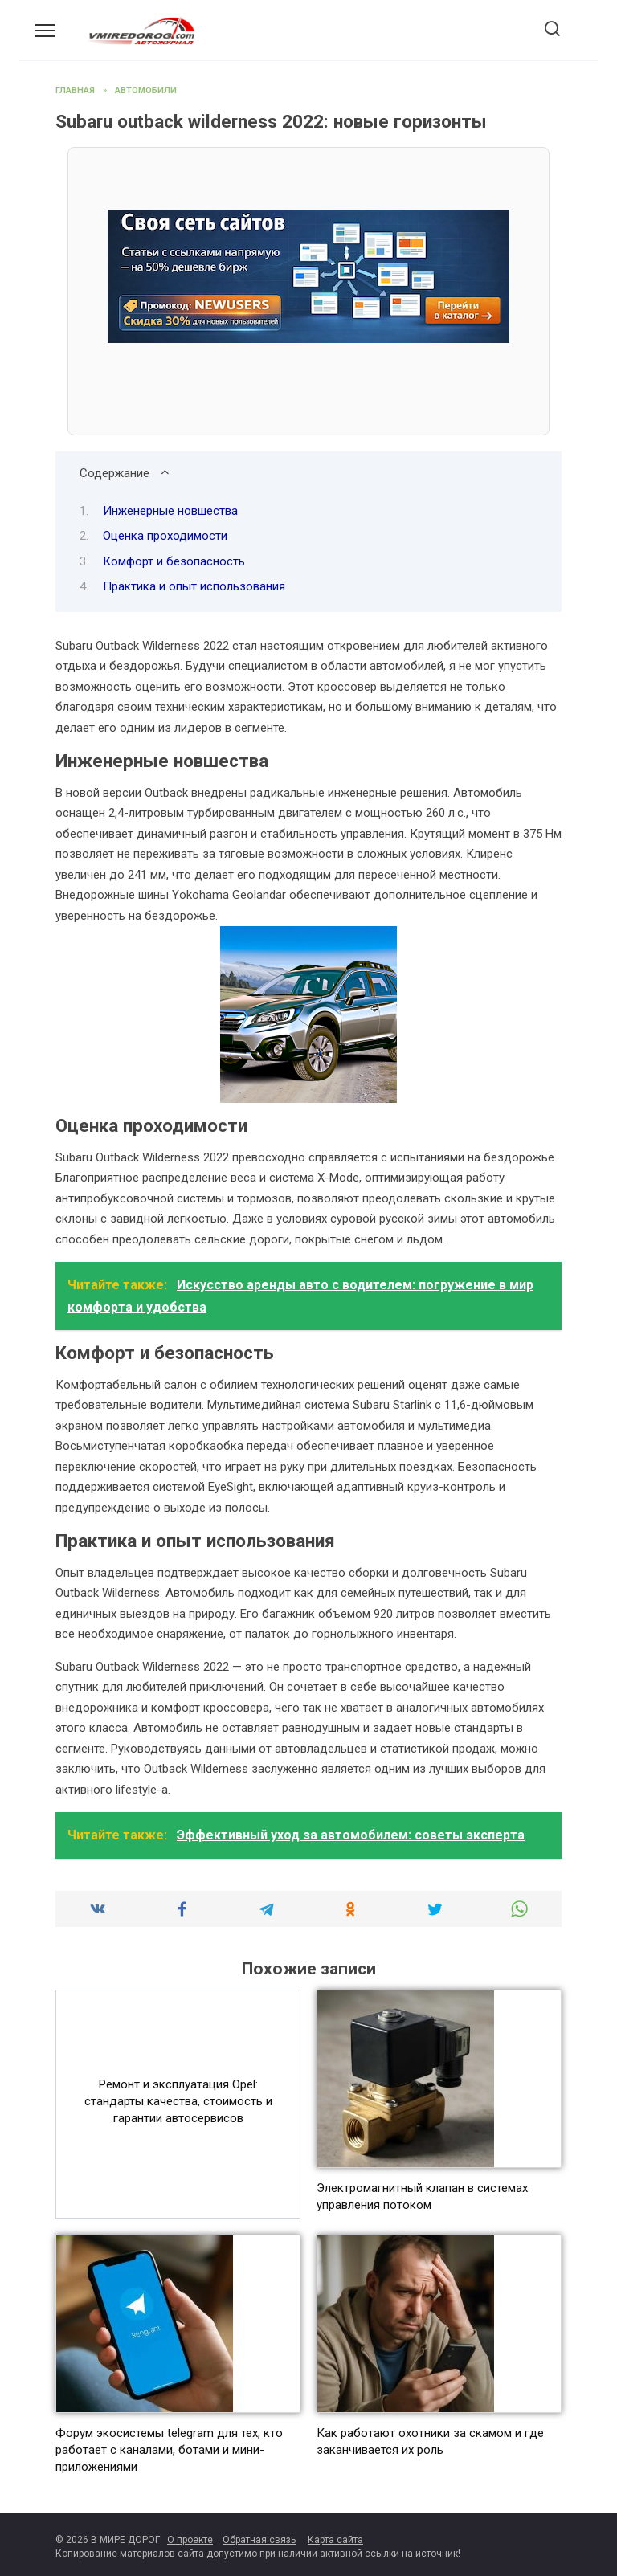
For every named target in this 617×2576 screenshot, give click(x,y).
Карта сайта (335, 2539)
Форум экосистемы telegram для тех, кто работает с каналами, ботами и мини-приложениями (169, 2450)
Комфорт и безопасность (174, 561)
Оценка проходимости (165, 536)
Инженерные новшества (170, 511)
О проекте (190, 2539)
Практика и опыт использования (194, 586)
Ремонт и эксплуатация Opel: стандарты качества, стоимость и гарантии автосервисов (178, 2101)
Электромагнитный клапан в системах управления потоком (422, 2196)
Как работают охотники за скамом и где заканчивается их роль (430, 2441)
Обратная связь (259, 2539)
